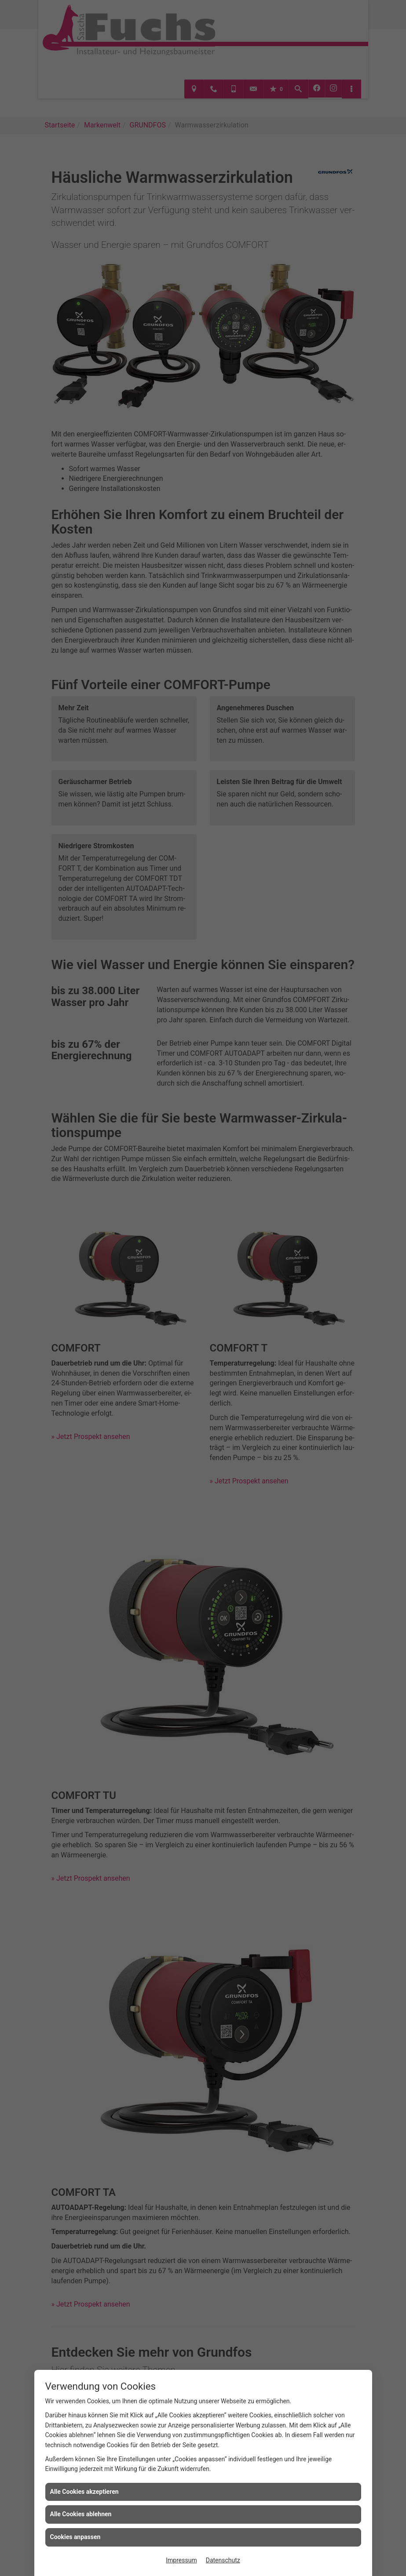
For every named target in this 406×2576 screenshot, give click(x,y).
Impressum (181, 2560)
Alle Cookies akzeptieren (84, 2491)
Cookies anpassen (75, 2536)
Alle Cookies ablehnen (81, 2514)
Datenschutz (223, 2560)
